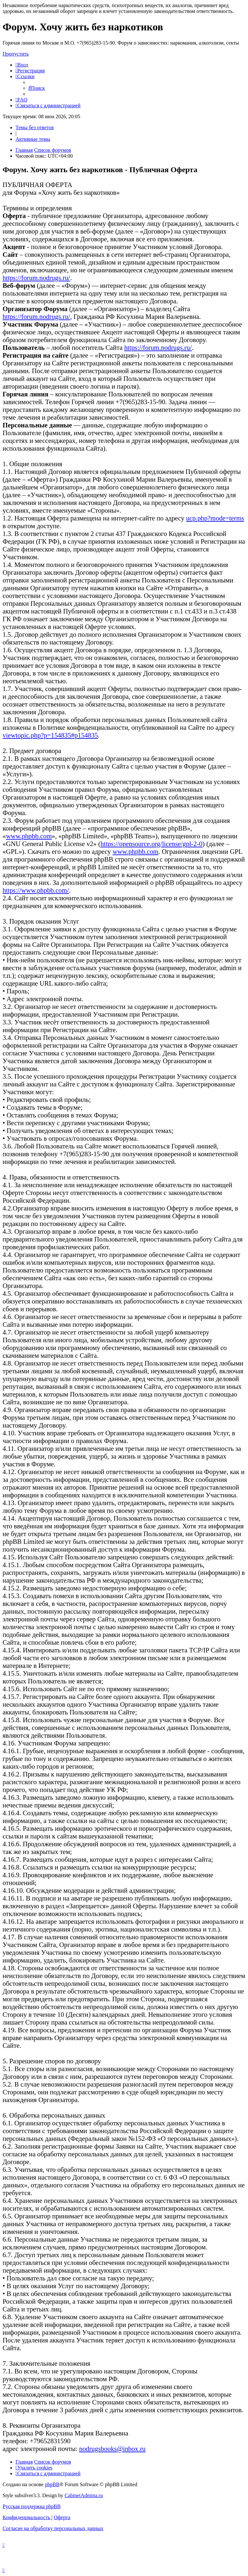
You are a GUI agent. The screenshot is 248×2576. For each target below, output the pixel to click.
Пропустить (16, 54)
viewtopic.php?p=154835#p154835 (50, 735)
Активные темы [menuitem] (33, 139)
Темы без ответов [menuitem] (35, 127)
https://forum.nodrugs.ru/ (36, 277)
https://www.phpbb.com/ (36, 890)
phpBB (52, 2484)
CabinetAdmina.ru (84, 2495)
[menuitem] (22, 65)
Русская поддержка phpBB (32, 2506)
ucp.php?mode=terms (215, 518)
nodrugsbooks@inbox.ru (112, 2448)
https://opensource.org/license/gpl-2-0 (151, 843)
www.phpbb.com (29, 836)
